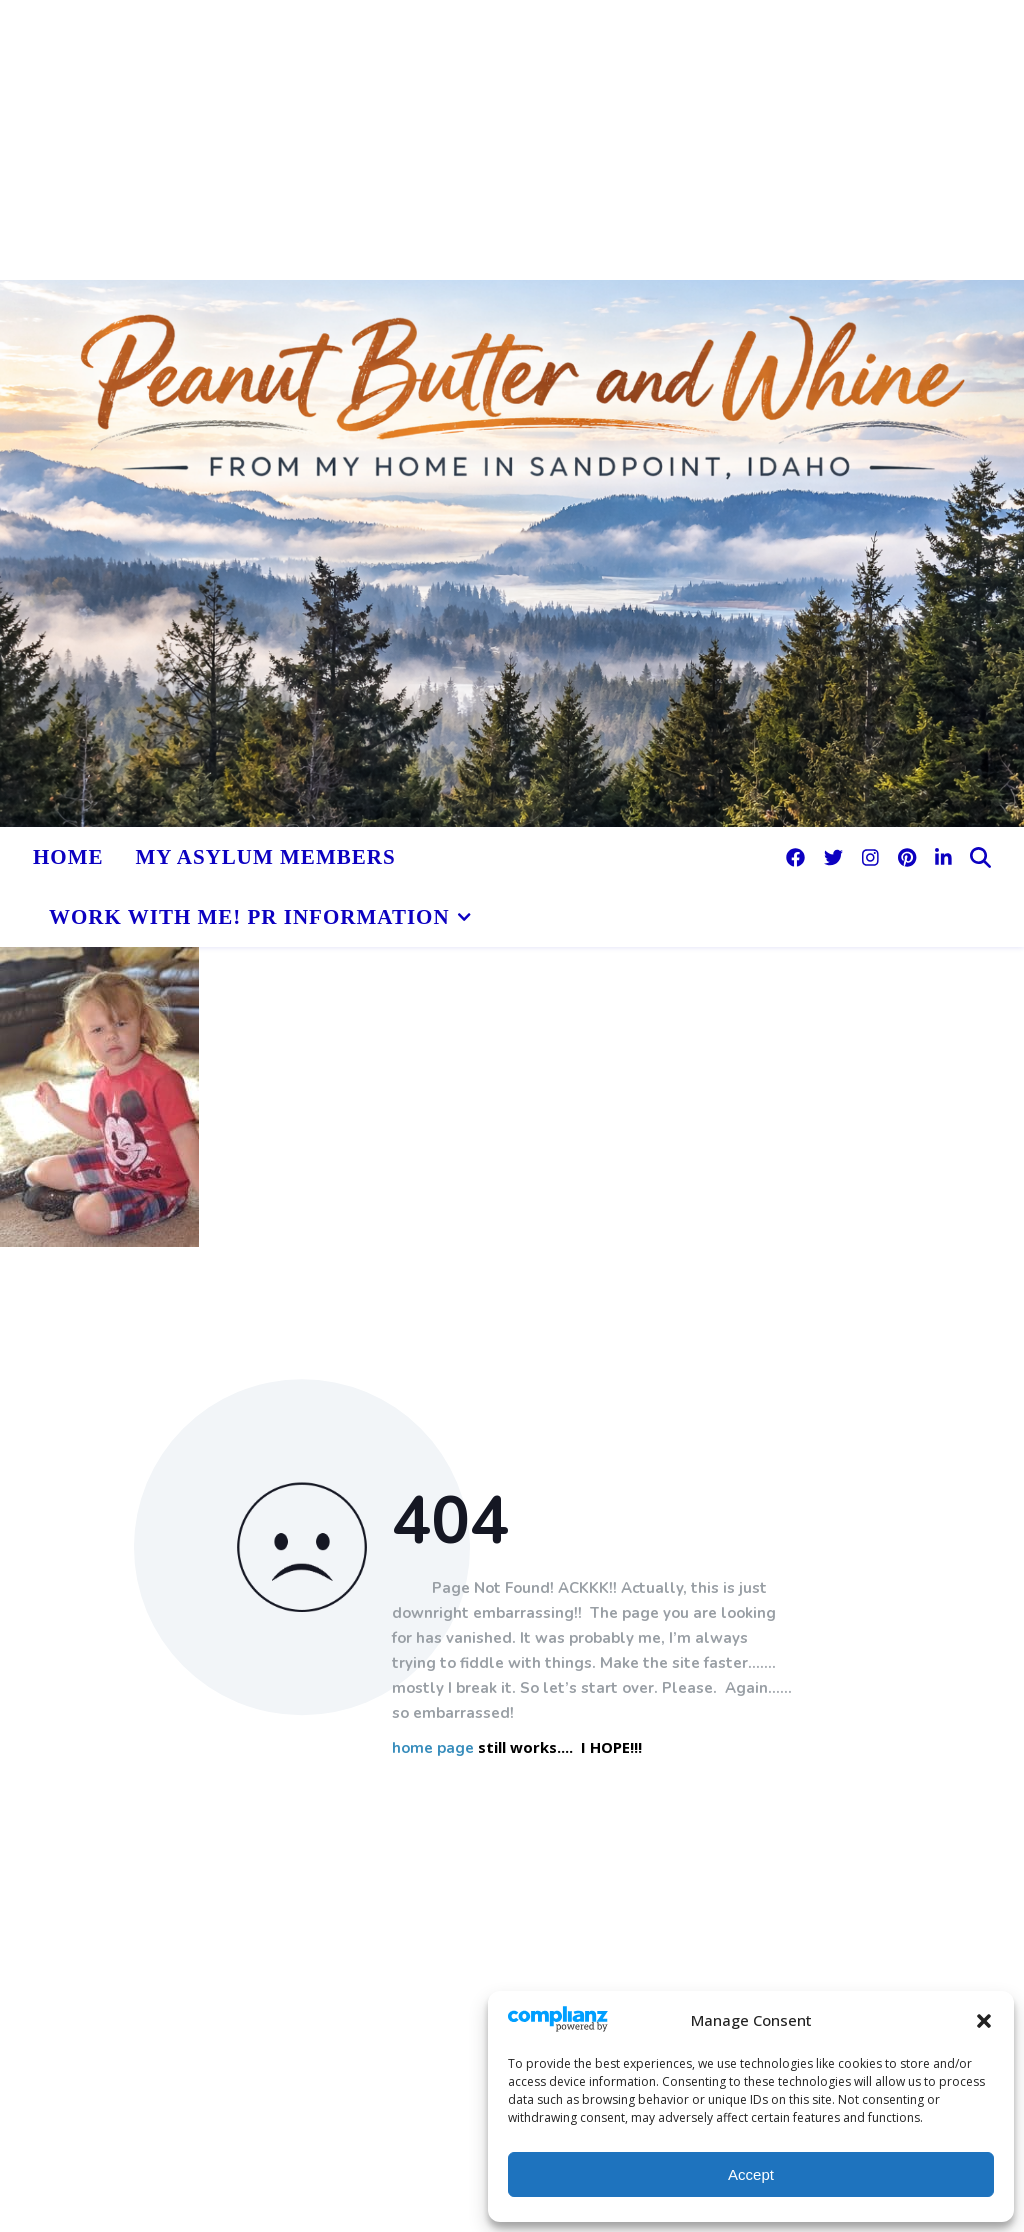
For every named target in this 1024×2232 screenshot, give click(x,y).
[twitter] (836, 857)
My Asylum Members (266, 857)
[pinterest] (909, 857)
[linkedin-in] (943, 857)
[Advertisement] (512, 140)
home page (433, 1748)
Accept (751, 2174)
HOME (68, 857)
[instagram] (873, 857)
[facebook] (798, 857)
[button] (984, 2021)
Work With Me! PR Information (249, 917)
